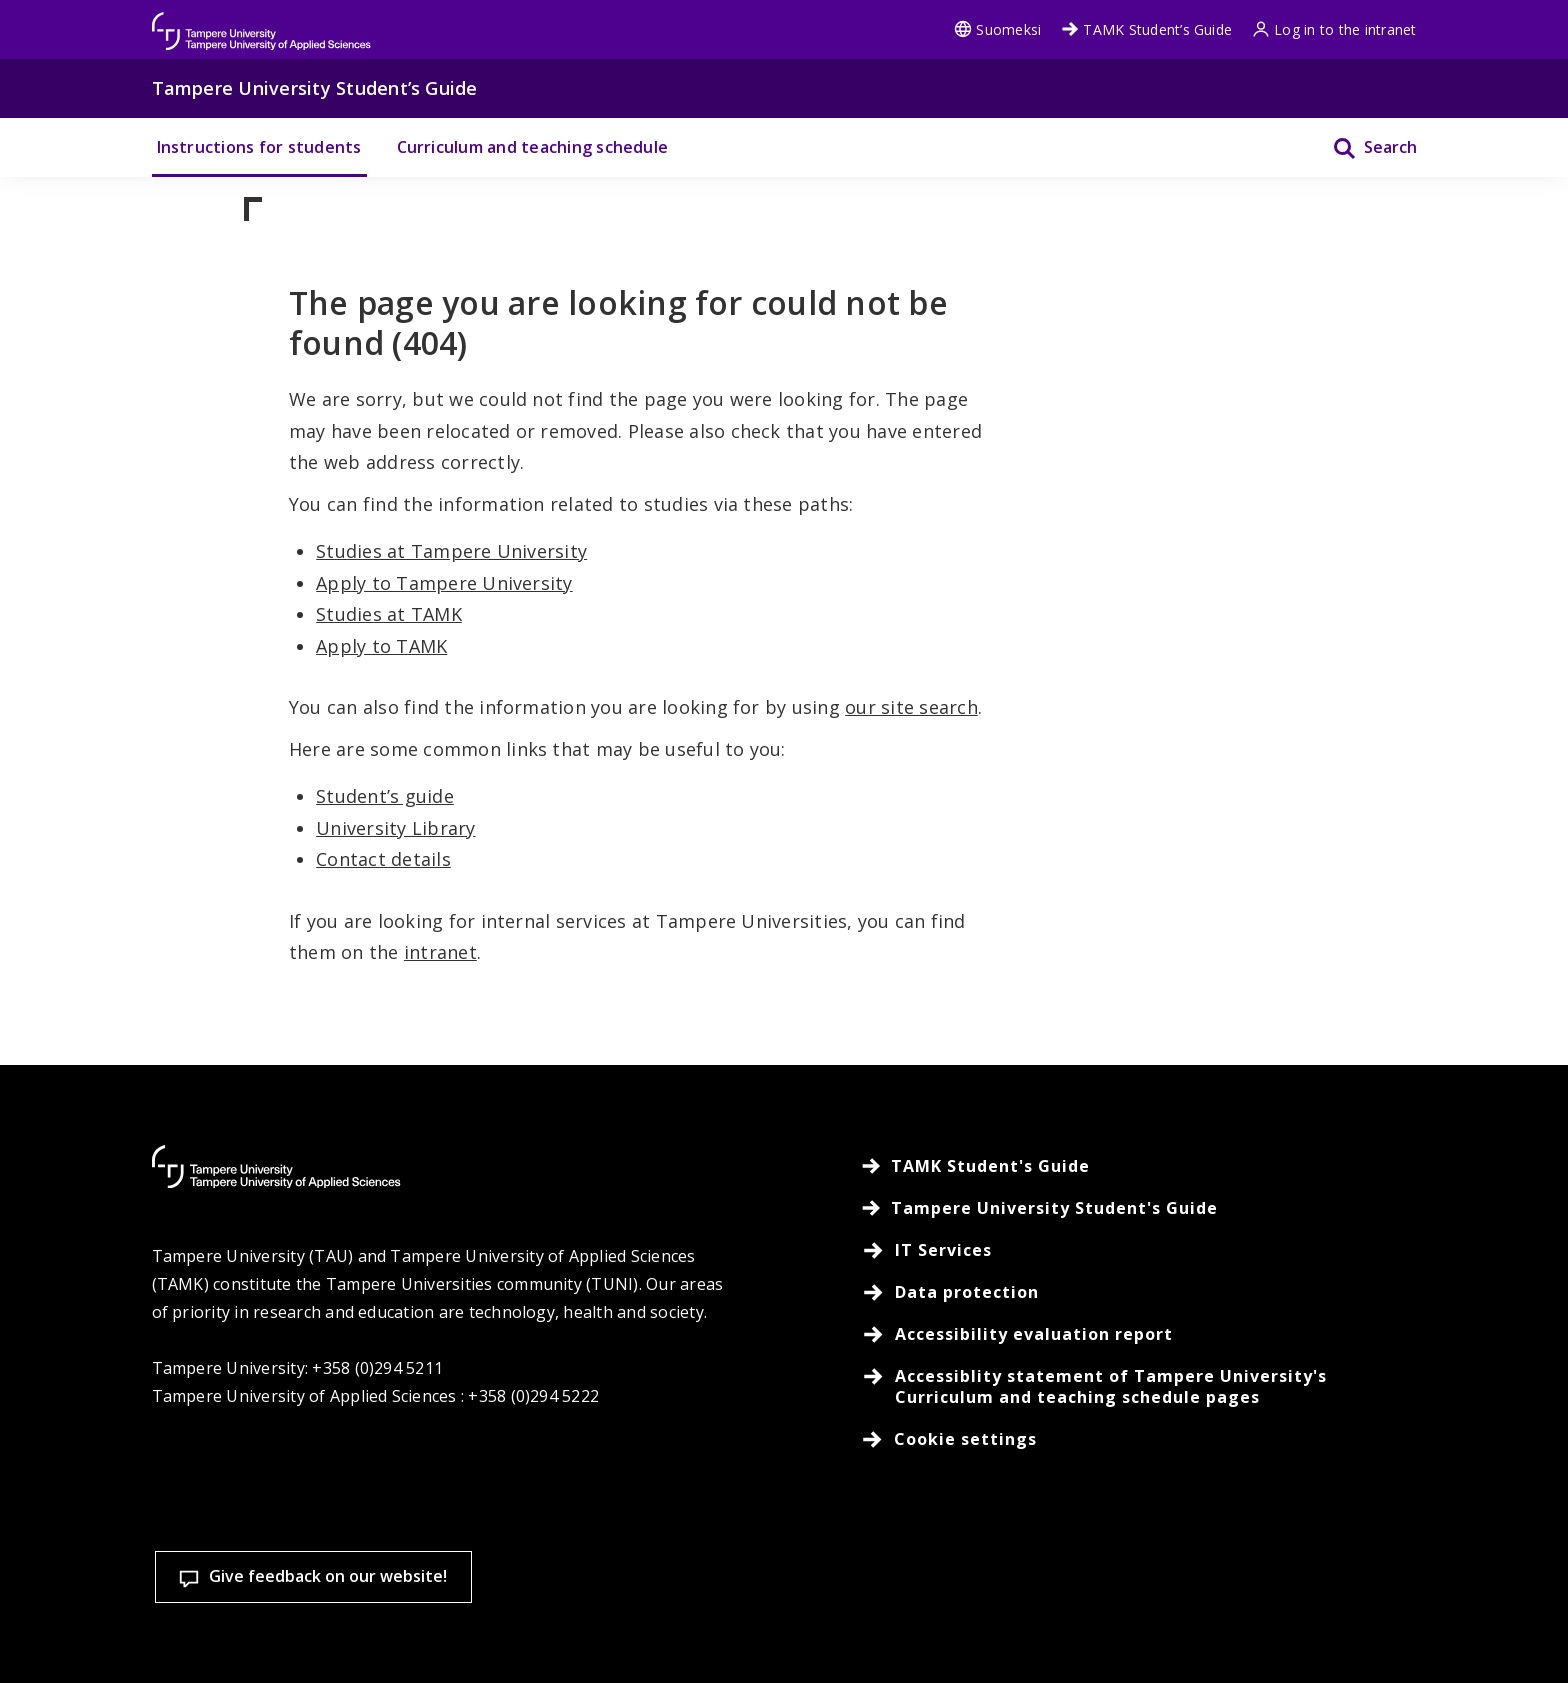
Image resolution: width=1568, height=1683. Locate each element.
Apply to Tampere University (444, 583)
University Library (395, 828)
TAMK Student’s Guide (1146, 29)
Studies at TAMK (389, 614)
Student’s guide (385, 796)
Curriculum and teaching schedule (533, 147)
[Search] (1362, 147)
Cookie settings (886, 1592)
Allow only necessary (1410, 1592)
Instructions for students (259, 147)
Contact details (383, 859)
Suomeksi (997, 29)
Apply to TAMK (381, 646)
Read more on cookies (567, 1637)
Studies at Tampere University (451, 551)
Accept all (1148, 1592)
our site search (911, 707)
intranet (440, 952)
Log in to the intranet (1334, 29)
